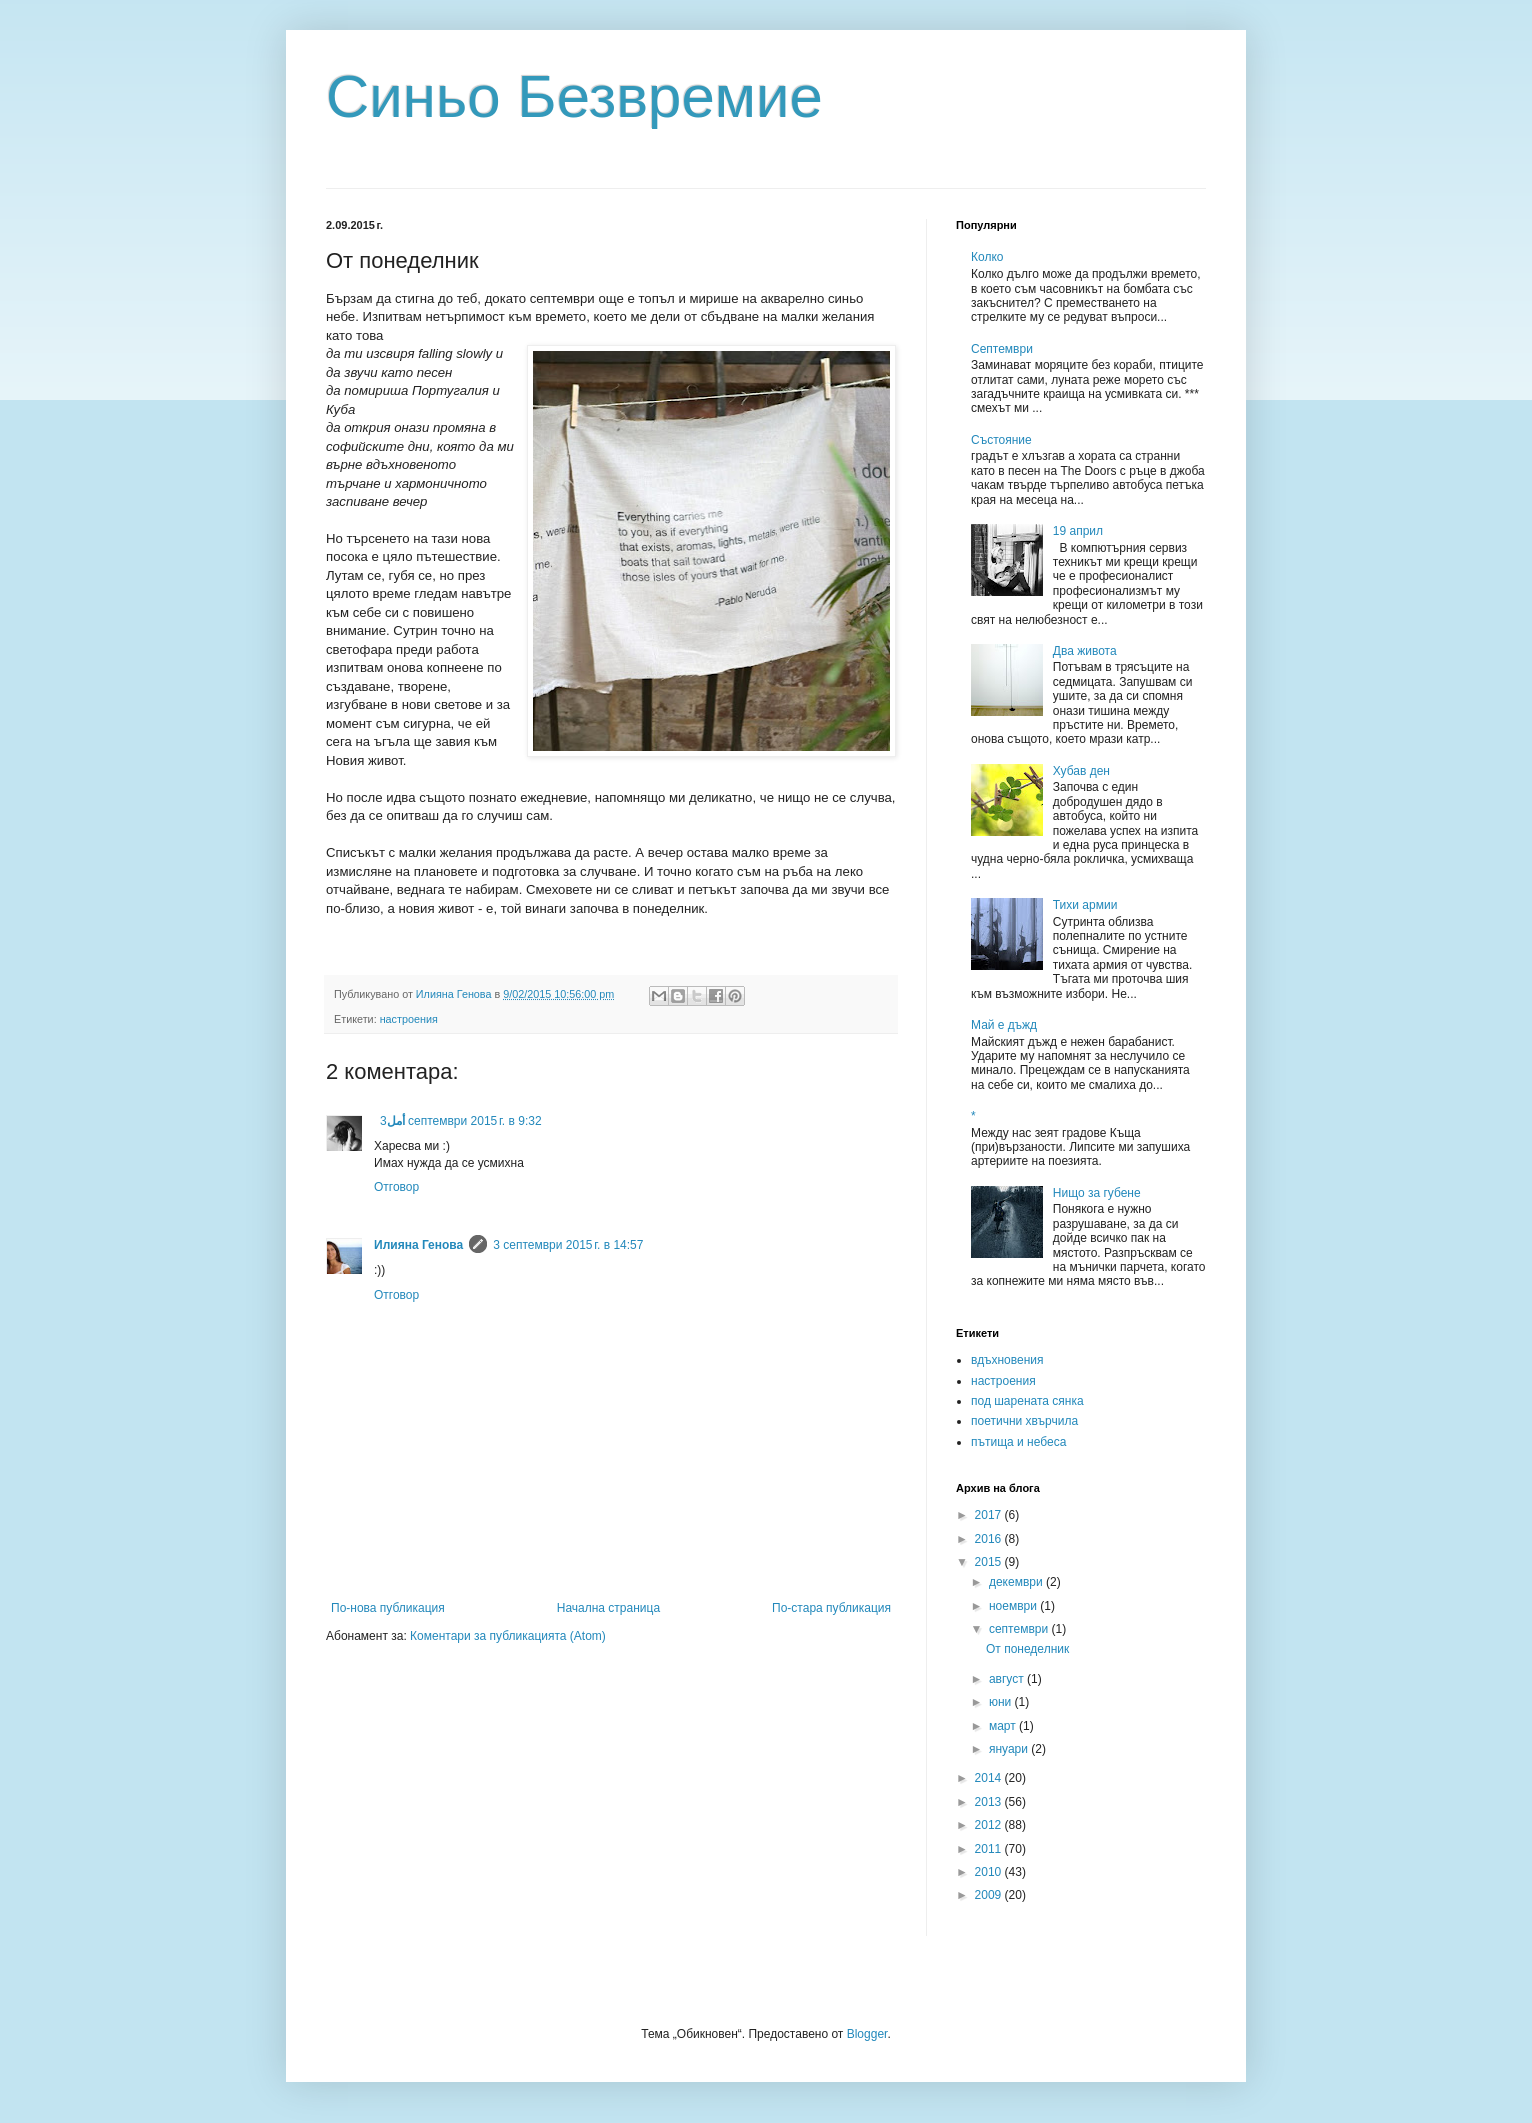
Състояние (1001, 440)
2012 (990, 1825)
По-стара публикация (831, 1608)
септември (1020, 1629)
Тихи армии (1085, 905)
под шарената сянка (1027, 1401)
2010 (990, 1872)
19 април (1078, 531)
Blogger (867, 2034)
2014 (990, 1778)
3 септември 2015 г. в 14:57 (568, 1245)
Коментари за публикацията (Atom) (508, 1636)
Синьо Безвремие (574, 96)
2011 (990, 1849)
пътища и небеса (1018, 1442)
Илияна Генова (418, 1245)
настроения (409, 1019)
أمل (396, 1121)
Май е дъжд (1004, 1025)
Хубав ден (1081, 771)
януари (1010, 1749)
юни (1002, 1702)
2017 (990, 1515)
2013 (990, 1802)
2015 (990, 1562)
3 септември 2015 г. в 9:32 (461, 1121)
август (1008, 1679)
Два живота (1085, 651)
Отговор (396, 1187)
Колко (987, 257)
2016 (990, 1539)
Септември (1002, 349)
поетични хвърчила (1024, 1421)
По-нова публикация (388, 1608)
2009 (990, 1895)
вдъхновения (1007, 1360)
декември (1017, 1582)
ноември (1014, 1606)
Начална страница (608, 1608)
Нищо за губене (1097, 1193)
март (1004, 1726)
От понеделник (1027, 1649)
